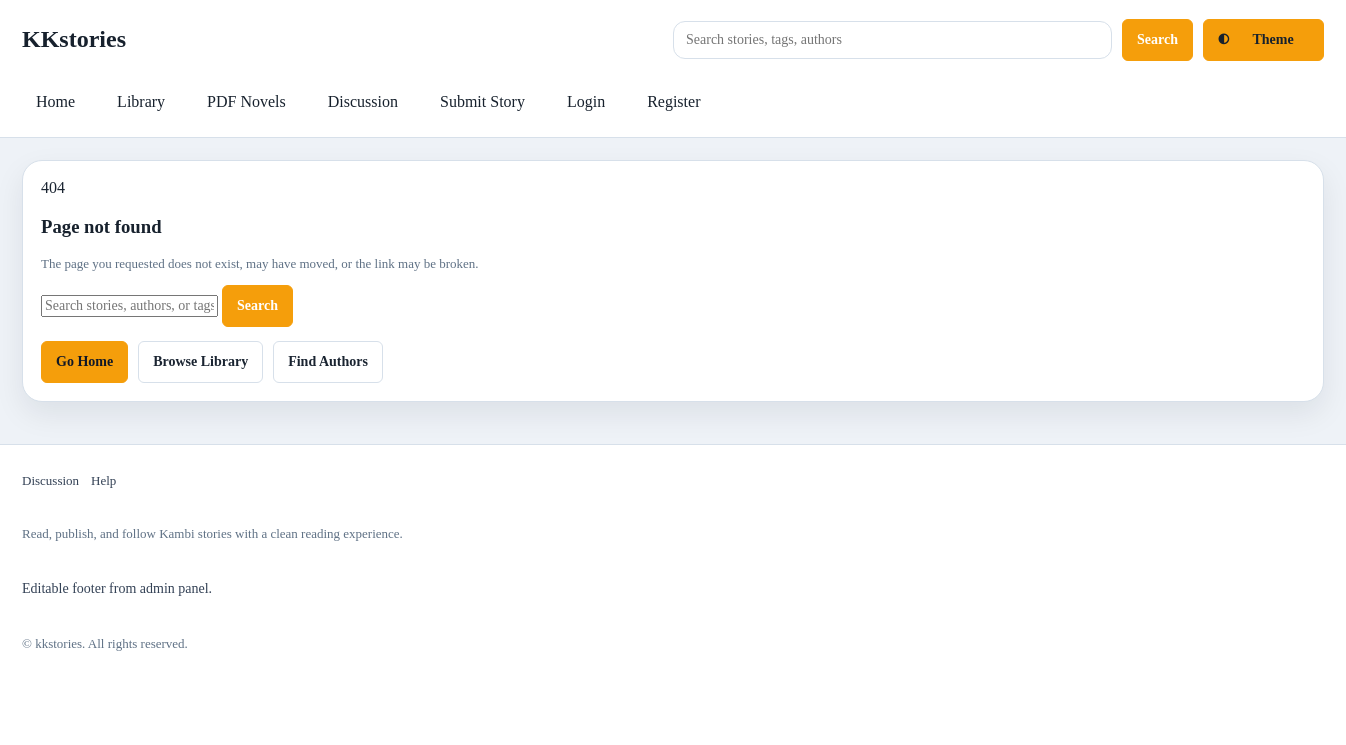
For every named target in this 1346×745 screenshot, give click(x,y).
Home (55, 101)
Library (141, 101)
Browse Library (200, 361)
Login (586, 101)
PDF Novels (246, 101)
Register (673, 101)
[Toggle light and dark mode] (1263, 40)
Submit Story (482, 101)
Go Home (84, 361)
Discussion (363, 101)
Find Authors (328, 361)
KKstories (74, 39)
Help (103, 480)
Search (1157, 39)
